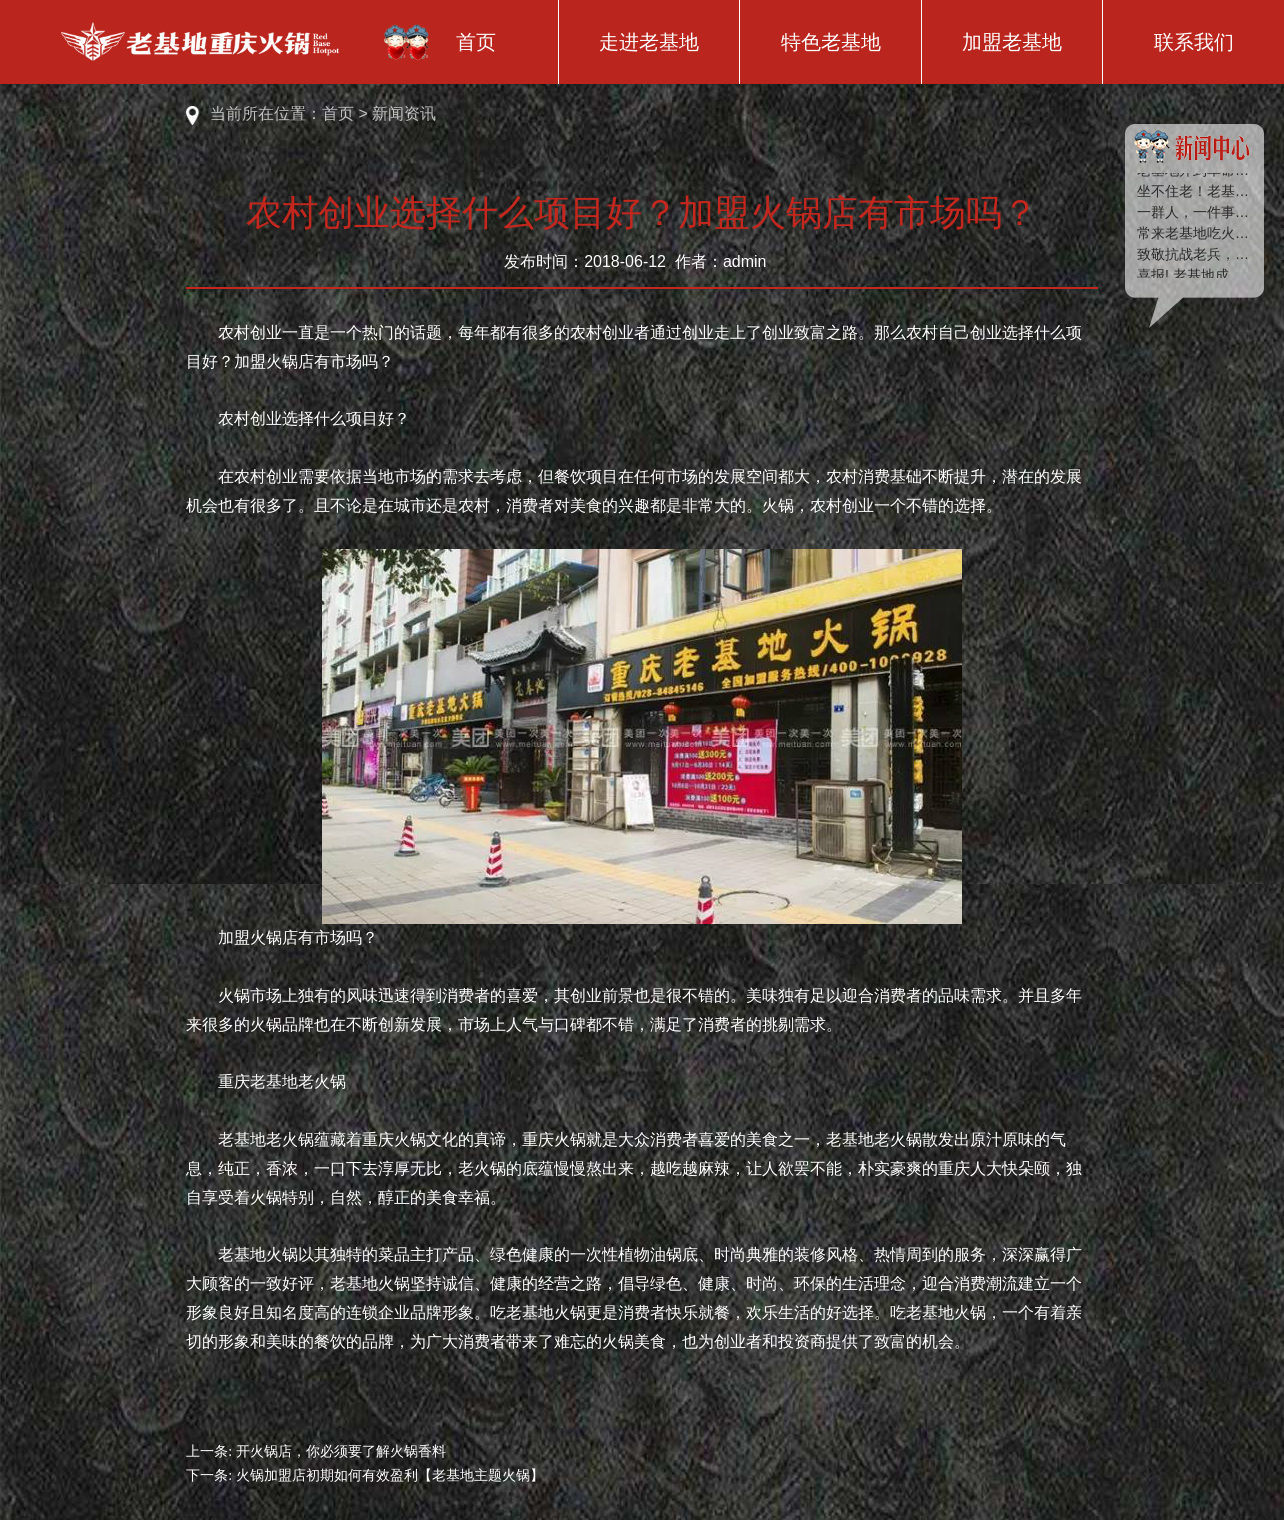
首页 (476, 42)
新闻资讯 (404, 113)
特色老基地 (831, 42)
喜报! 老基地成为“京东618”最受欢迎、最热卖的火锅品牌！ (1194, 276)
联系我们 (1194, 42)
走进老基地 (649, 42)
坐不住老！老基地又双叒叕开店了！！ (1194, 192)
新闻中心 (1194, 151)
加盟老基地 (1012, 42)
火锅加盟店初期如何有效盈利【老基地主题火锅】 (390, 1475)
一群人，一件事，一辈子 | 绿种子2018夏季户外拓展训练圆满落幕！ (1194, 213)
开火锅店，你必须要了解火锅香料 (341, 1451)
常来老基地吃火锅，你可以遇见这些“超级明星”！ (1194, 234)
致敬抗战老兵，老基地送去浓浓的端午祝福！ (1194, 255)
